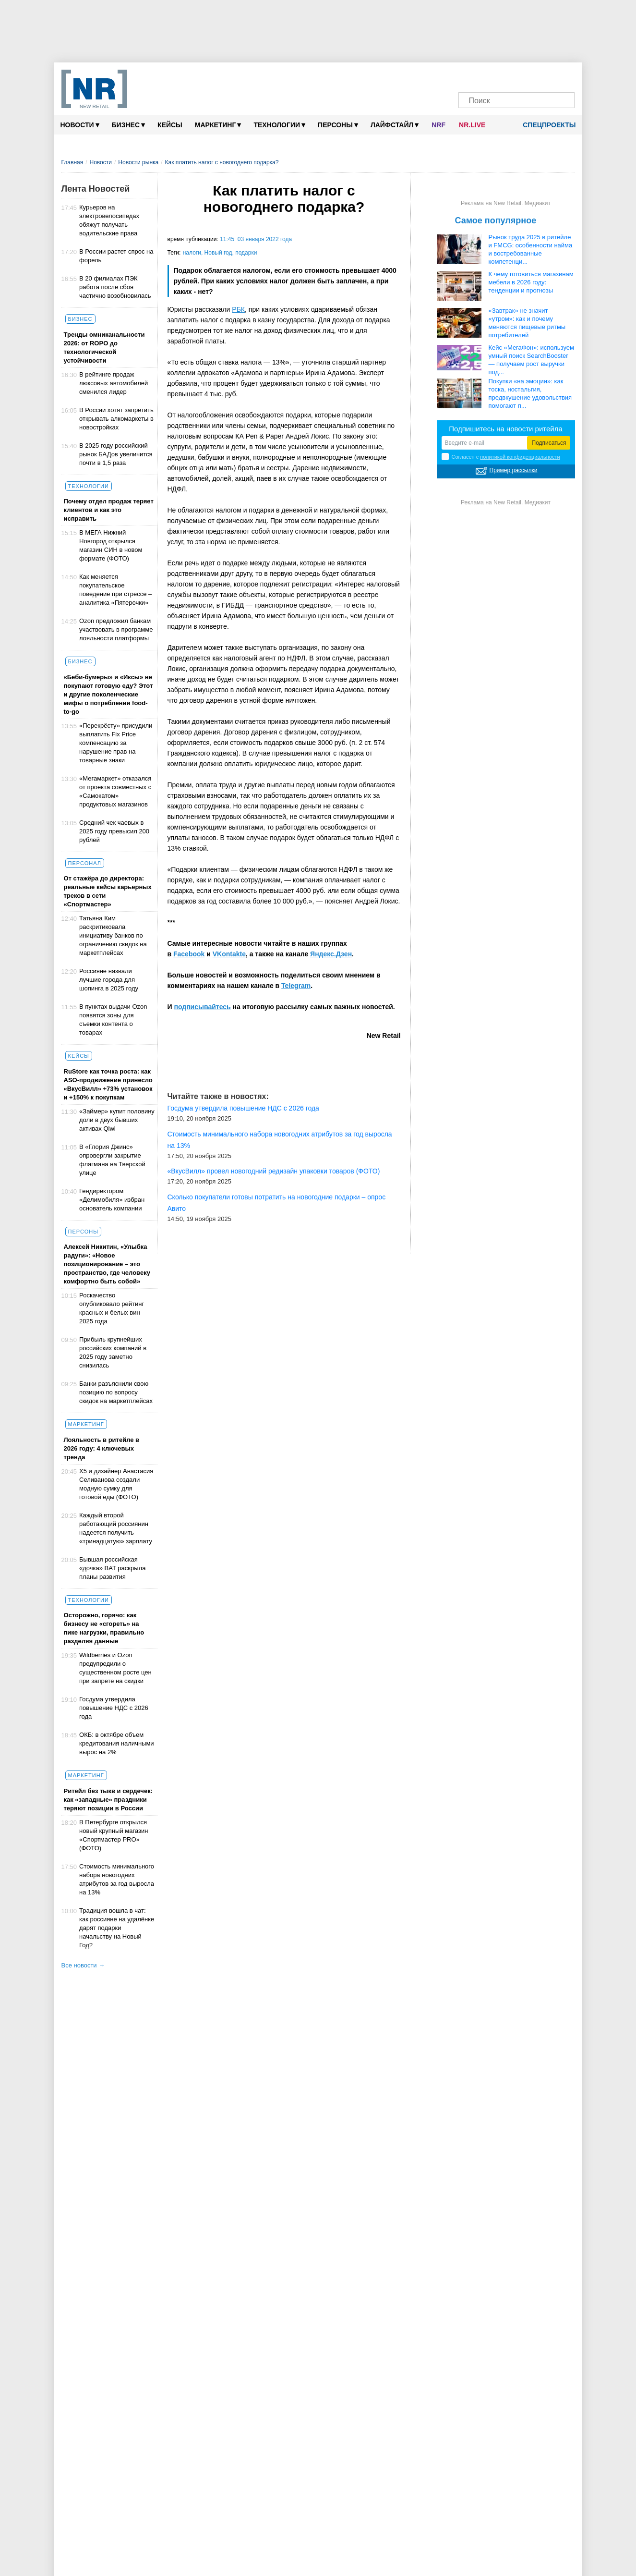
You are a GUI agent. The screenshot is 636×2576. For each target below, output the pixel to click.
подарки (246, 252)
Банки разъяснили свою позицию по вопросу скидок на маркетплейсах (116, 1392)
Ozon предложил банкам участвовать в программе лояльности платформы (116, 629)
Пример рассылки (514, 470)
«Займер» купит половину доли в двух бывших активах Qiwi (117, 1120)
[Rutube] (544, 76)
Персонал (84, 863)
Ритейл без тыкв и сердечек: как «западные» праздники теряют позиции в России (108, 1799)
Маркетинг (218, 125)
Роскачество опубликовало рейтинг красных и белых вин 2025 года (111, 1308)
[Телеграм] (471, 76)
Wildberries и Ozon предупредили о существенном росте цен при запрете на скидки (115, 1668)
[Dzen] (508, 76)
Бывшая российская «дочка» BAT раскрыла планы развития (112, 1568)
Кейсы (169, 125)
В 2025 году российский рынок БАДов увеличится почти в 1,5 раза (116, 454)
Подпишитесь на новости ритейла (506, 429)
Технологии (279, 125)
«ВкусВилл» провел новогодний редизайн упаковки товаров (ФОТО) (274, 1171)
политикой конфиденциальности (520, 457)
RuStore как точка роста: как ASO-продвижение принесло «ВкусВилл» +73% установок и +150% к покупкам (108, 1084)
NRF (438, 125)
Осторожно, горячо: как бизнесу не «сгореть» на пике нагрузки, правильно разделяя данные (104, 1628)
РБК (238, 309)
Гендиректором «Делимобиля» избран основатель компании (111, 1199)
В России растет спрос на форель (116, 256)
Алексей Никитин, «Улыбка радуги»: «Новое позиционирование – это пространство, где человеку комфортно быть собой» (107, 1264)
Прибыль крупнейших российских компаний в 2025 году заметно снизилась (112, 1352)
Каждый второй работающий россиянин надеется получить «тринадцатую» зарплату (115, 1528)
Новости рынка (138, 162)
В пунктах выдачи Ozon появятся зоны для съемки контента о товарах (113, 1019)
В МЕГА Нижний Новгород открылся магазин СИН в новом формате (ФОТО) (110, 545)
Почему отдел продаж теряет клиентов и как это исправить (109, 510)
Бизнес (128, 125)
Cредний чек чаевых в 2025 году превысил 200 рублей (114, 831)
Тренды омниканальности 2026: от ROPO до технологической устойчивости (104, 347)
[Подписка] (562, 76)
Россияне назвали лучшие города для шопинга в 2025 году (108, 979)
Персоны (338, 125)
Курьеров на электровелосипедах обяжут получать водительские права (109, 220)
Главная (72, 162)
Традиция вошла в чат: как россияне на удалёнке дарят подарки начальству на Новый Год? (116, 1928)
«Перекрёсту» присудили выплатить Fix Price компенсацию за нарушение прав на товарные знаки (115, 743)
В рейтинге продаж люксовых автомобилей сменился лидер (113, 383)
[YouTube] (526, 76)
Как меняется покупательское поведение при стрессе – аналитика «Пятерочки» (115, 589)
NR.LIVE (472, 125)
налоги (192, 252)
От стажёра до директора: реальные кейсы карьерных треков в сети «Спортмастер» (108, 891)
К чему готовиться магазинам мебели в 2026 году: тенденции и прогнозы (531, 282)
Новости (79, 125)
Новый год (218, 252)
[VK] (489, 76)
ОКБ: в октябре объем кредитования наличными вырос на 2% (116, 1743)
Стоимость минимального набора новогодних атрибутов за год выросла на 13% (116, 1879)
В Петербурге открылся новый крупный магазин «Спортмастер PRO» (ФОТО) (113, 1835)
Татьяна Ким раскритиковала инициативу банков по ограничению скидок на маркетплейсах (113, 935)
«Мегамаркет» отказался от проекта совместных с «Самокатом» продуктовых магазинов (115, 791)
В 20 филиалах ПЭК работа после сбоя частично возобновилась (115, 287)
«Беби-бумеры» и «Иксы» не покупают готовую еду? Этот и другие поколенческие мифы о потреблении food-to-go (108, 694)
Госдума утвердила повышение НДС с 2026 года (113, 1708)
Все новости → (83, 1965)
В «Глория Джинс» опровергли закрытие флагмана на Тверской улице (112, 1159)
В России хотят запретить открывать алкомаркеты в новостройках (116, 418)
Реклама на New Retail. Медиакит (506, 203)
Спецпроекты (546, 125)
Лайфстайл (395, 125)
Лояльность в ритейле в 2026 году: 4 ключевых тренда (102, 1448)
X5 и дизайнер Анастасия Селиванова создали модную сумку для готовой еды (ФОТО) (116, 1484)
